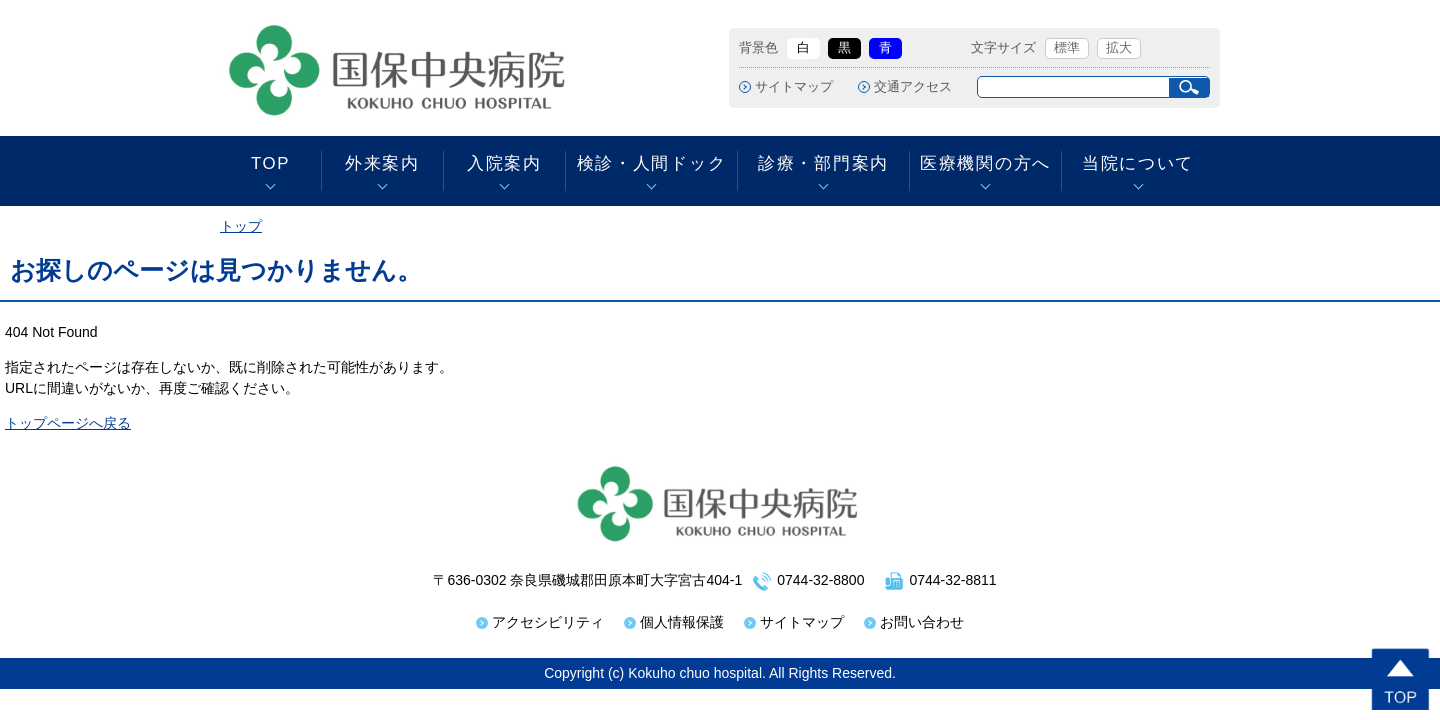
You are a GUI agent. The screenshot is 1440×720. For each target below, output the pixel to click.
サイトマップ (794, 87)
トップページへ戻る (68, 423)
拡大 (1119, 48)
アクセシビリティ (548, 622)
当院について (1138, 163)
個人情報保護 (682, 622)
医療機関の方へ (985, 163)
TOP (270, 163)
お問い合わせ (922, 622)
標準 (1067, 48)
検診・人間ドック (651, 163)
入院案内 (504, 163)
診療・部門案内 (823, 163)
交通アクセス (913, 87)
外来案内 (382, 163)
